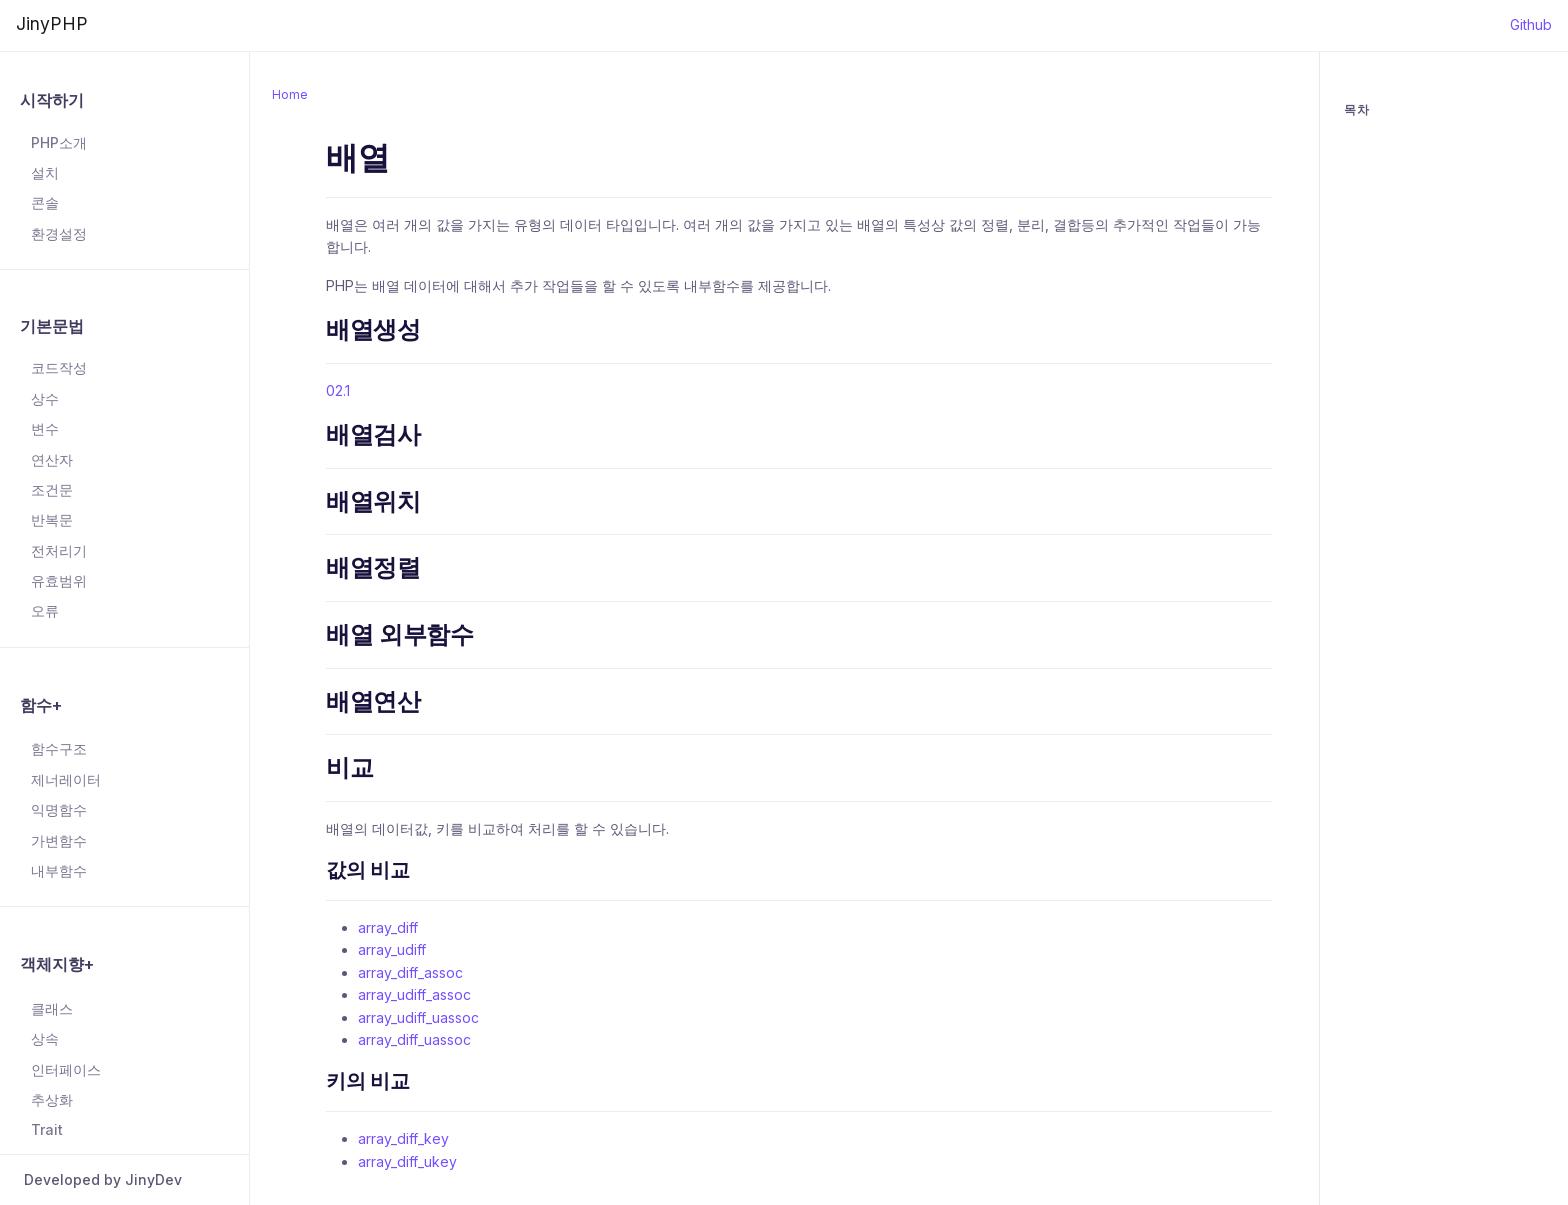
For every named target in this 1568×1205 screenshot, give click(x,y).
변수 (45, 428)
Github (1531, 24)
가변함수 (59, 840)
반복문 (52, 519)
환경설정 (59, 233)
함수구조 (59, 748)
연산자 (52, 459)
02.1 (338, 390)
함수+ (41, 705)
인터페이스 (66, 1069)
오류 (45, 610)
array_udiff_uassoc (418, 1017)
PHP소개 (59, 142)
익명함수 (59, 809)
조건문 (52, 489)
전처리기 (59, 550)
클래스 (52, 1008)
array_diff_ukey (407, 1161)
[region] (124, 606)
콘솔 (45, 202)
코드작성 (59, 367)
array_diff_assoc (410, 972)
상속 (45, 1038)
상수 (45, 398)
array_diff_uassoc (414, 1039)
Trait (47, 1129)
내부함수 (59, 870)
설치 (45, 172)
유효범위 (59, 580)
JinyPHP (52, 23)
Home (290, 94)
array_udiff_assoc (414, 994)
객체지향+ (57, 964)
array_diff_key (403, 1138)
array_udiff (392, 949)
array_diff (388, 927)
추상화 (52, 1099)
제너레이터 (66, 779)
